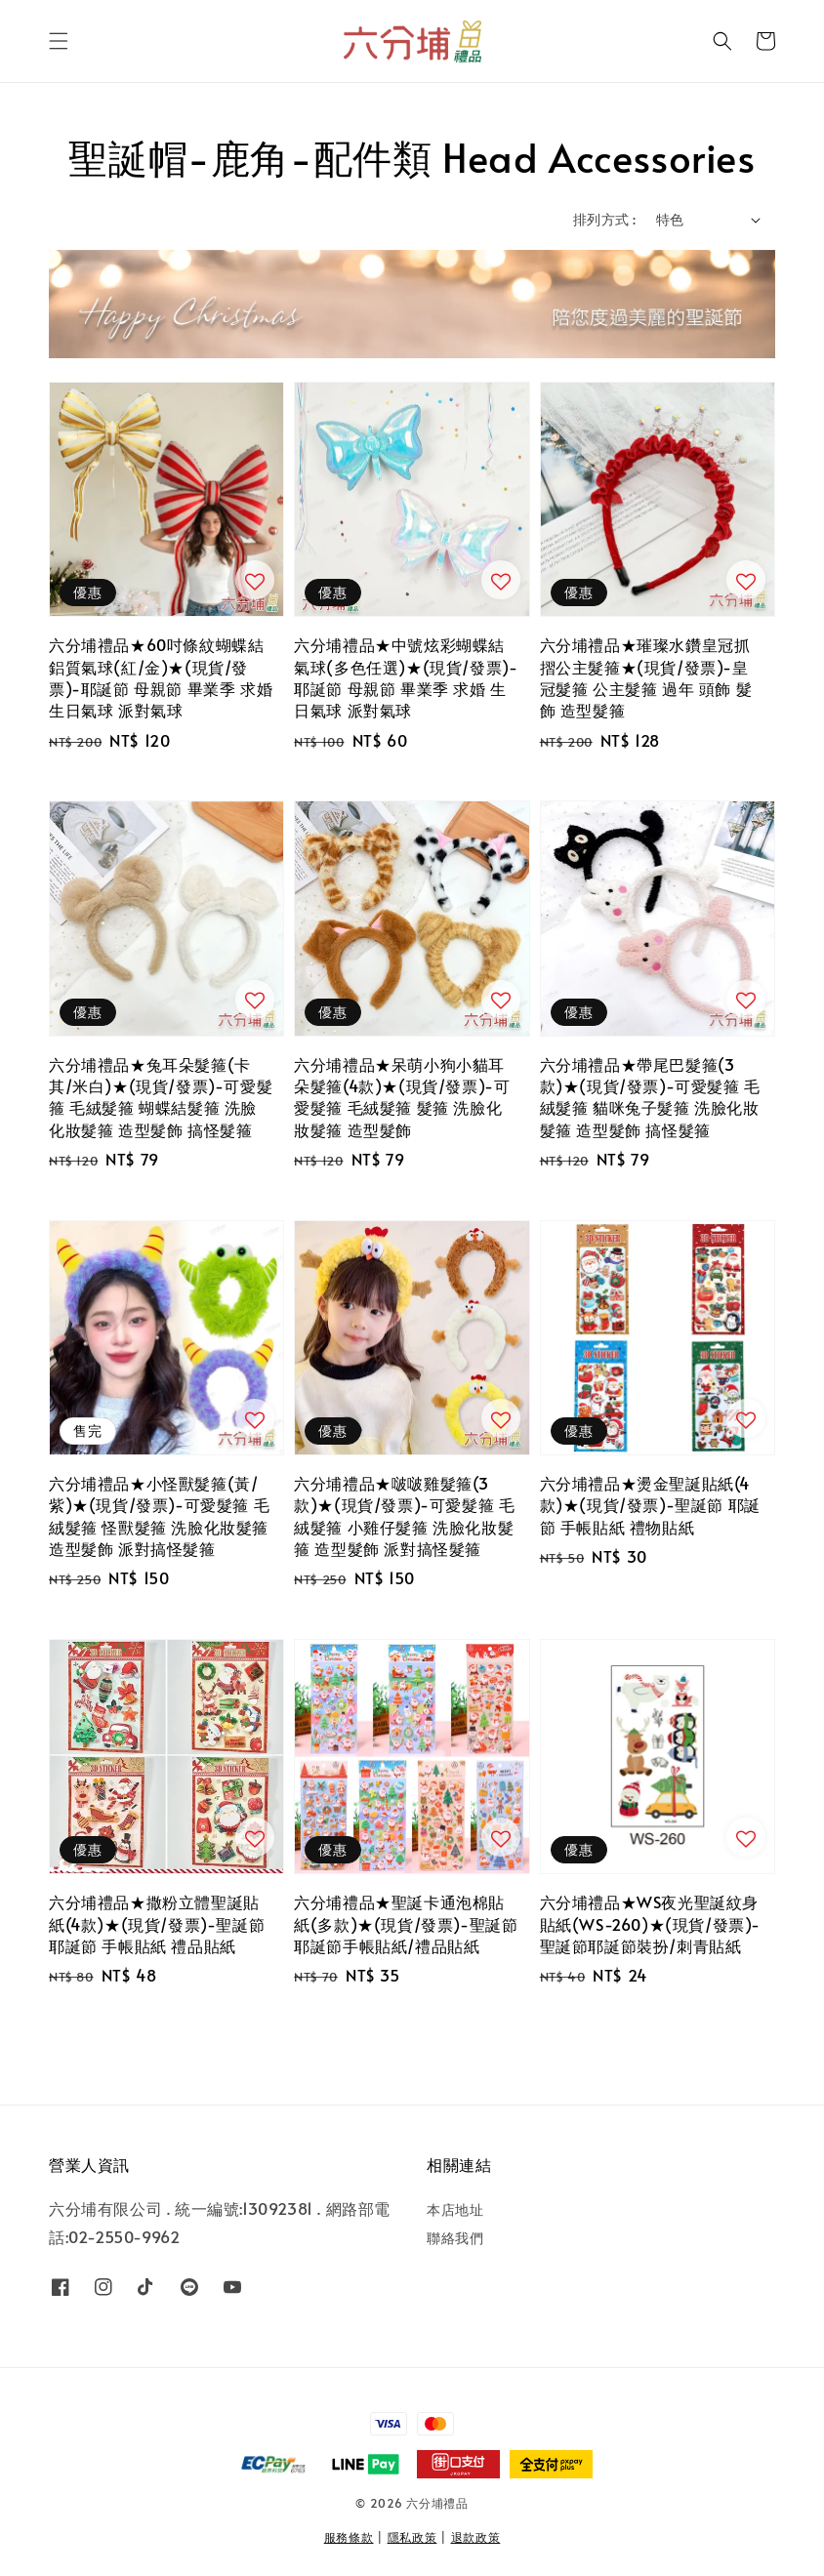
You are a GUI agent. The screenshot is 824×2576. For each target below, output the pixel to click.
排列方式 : (604, 219)
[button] (58, 41)
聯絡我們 (455, 2237)
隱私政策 (412, 2537)
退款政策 (476, 2537)
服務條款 (349, 2537)
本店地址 (455, 2210)
